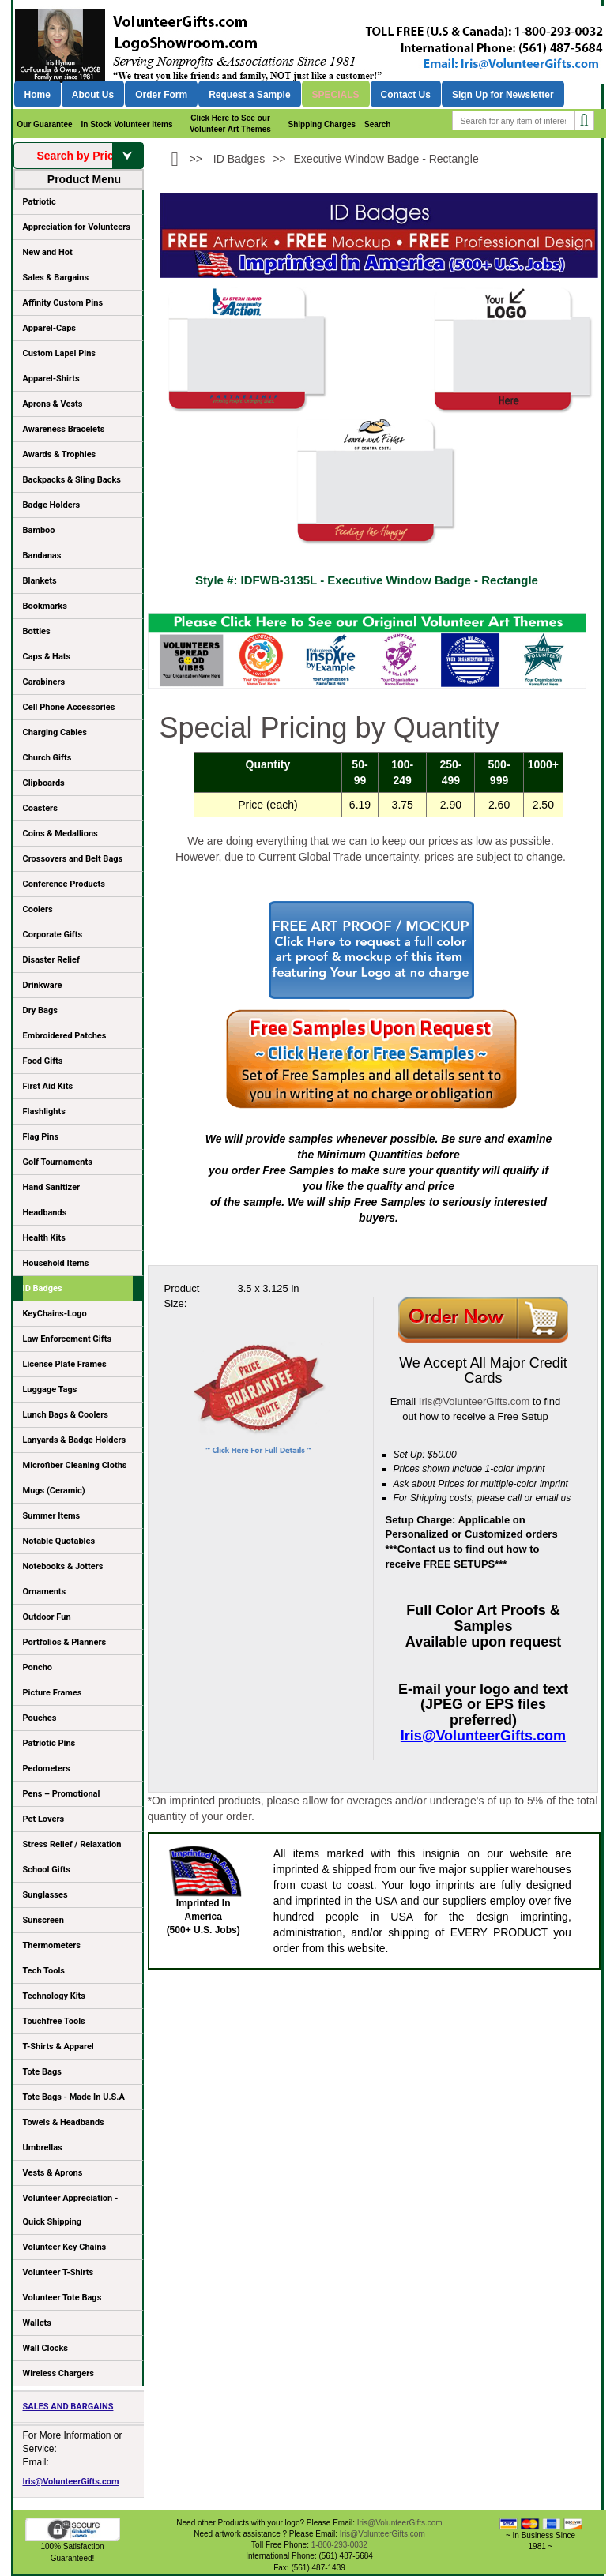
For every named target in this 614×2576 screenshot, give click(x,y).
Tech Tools (44, 1971)
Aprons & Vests (53, 404)
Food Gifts (78, 1063)
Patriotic (39, 202)
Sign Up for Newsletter (503, 94)
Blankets (40, 581)
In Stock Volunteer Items (127, 124)
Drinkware (42, 985)
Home (37, 94)
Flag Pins (41, 1137)
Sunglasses (45, 1895)
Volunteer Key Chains (65, 2247)
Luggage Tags (50, 1389)
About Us (93, 94)
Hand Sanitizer (52, 1187)
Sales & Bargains (56, 277)
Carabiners (44, 682)
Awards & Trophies (78, 457)
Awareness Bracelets (64, 429)
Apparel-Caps (50, 328)
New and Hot (48, 252)
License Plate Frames (65, 1364)
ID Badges (42, 1288)
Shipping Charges (322, 124)
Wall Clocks (45, 2348)
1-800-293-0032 (339, 2544)
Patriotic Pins (49, 1743)
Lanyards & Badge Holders (74, 1440)
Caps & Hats (47, 657)
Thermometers (52, 1945)
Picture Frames (52, 1693)
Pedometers (46, 1768)
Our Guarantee (45, 124)
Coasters (40, 808)
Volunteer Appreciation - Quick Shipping (71, 2210)
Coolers (38, 909)
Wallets (37, 2323)
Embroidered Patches (65, 1036)
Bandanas (42, 555)
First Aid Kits (48, 1086)
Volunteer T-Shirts (58, 2272)
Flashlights (44, 1111)
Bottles (37, 631)
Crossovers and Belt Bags (73, 859)
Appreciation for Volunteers (78, 229)
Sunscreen (43, 1920)
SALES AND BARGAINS (68, 2406)
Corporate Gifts (53, 934)
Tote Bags (78, 2074)
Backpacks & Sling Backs (72, 480)
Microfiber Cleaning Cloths (75, 1465)
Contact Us (406, 94)
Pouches (40, 1718)
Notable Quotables (59, 1541)
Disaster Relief (51, 960)
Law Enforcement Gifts (67, 1339)
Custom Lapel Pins (59, 353)
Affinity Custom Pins (78, 305)
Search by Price (89, 155)
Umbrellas (42, 2147)
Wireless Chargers (58, 2373)
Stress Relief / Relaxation (72, 1844)
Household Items (56, 1263)
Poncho (38, 1667)
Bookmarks (45, 606)
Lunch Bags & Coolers (65, 1415)
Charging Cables (55, 732)
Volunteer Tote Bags (62, 2297)
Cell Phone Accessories (69, 707)
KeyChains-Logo (55, 1314)
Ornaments (44, 1592)
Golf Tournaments (57, 1162)
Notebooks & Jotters (63, 1566)
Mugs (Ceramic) (54, 1490)
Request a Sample (249, 94)
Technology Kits (54, 1996)
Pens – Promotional (61, 1794)
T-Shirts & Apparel (58, 2046)
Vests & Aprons (53, 2173)
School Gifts (46, 1869)
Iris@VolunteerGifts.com (71, 2481)
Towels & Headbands (63, 2122)
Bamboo (39, 530)
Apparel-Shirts (51, 379)
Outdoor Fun (47, 1617)
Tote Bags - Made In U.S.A (74, 2097)
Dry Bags (40, 1010)
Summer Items (52, 1516)
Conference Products (78, 886)
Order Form (161, 94)
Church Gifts (47, 758)
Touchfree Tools (54, 2021)
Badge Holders (52, 505)
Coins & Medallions (60, 833)
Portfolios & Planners (65, 1642)
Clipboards (44, 783)
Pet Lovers (44, 1819)
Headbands (45, 1212)
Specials (336, 94)
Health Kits (44, 1238)
